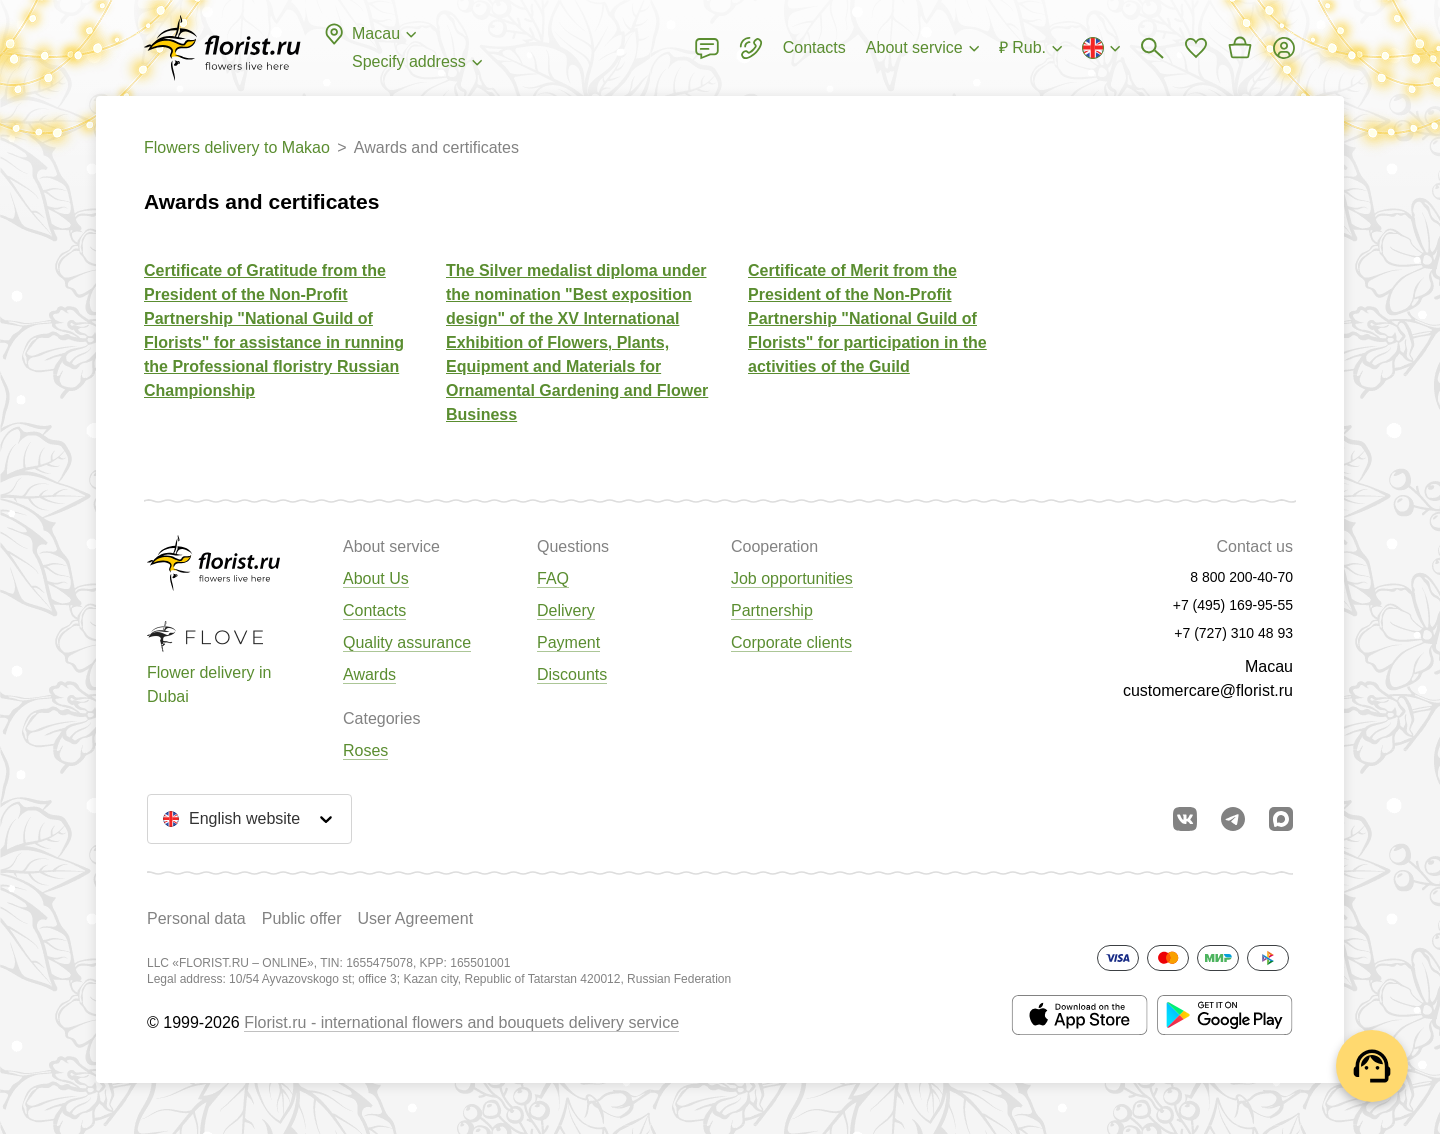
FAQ (553, 578)
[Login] (1284, 48)
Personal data (196, 918)
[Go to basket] (1240, 48)
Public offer (302, 918)
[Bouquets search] (1152, 48)
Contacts (374, 610)
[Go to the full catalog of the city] (222, 48)
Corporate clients (791, 642)
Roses (365, 750)
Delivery (566, 610)
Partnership (772, 610)
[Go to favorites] (1196, 48)
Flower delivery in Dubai (209, 684)
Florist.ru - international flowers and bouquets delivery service (461, 1022)
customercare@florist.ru (1208, 690)
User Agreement (415, 918)
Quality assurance (407, 642)
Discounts (572, 674)
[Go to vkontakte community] (1185, 819)
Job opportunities (792, 578)
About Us (376, 578)
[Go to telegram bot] (1233, 819)
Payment (568, 642)
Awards (369, 674)
